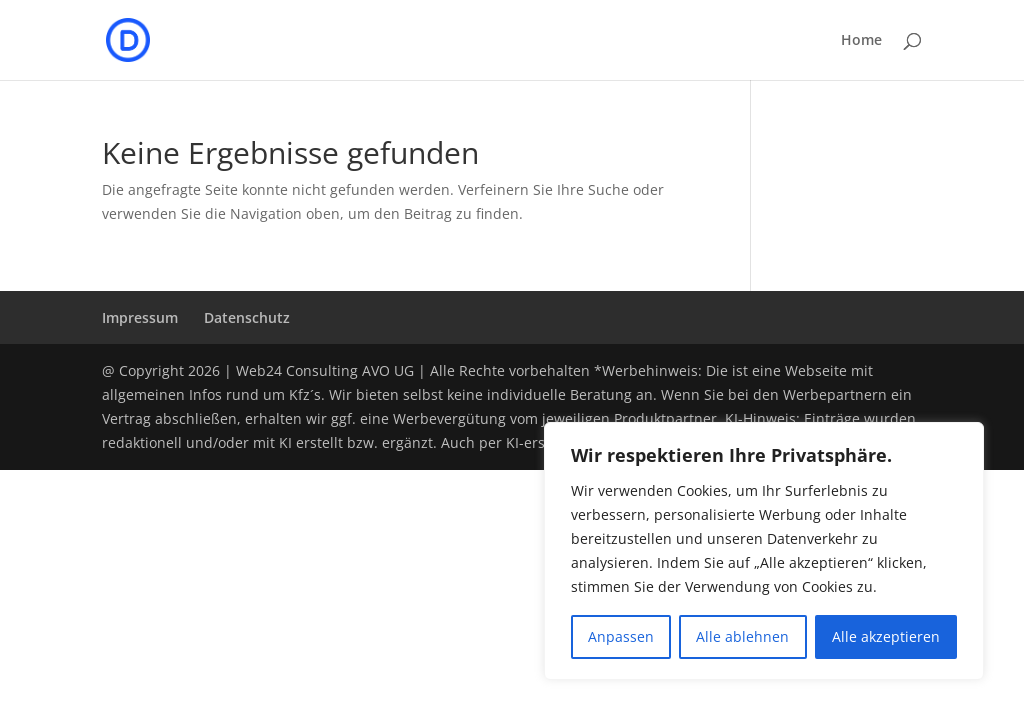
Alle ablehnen (742, 636)
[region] (764, 551)
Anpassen (621, 636)
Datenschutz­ (247, 317)
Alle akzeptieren (886, 636)
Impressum (140, 317)
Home (861, 41)
